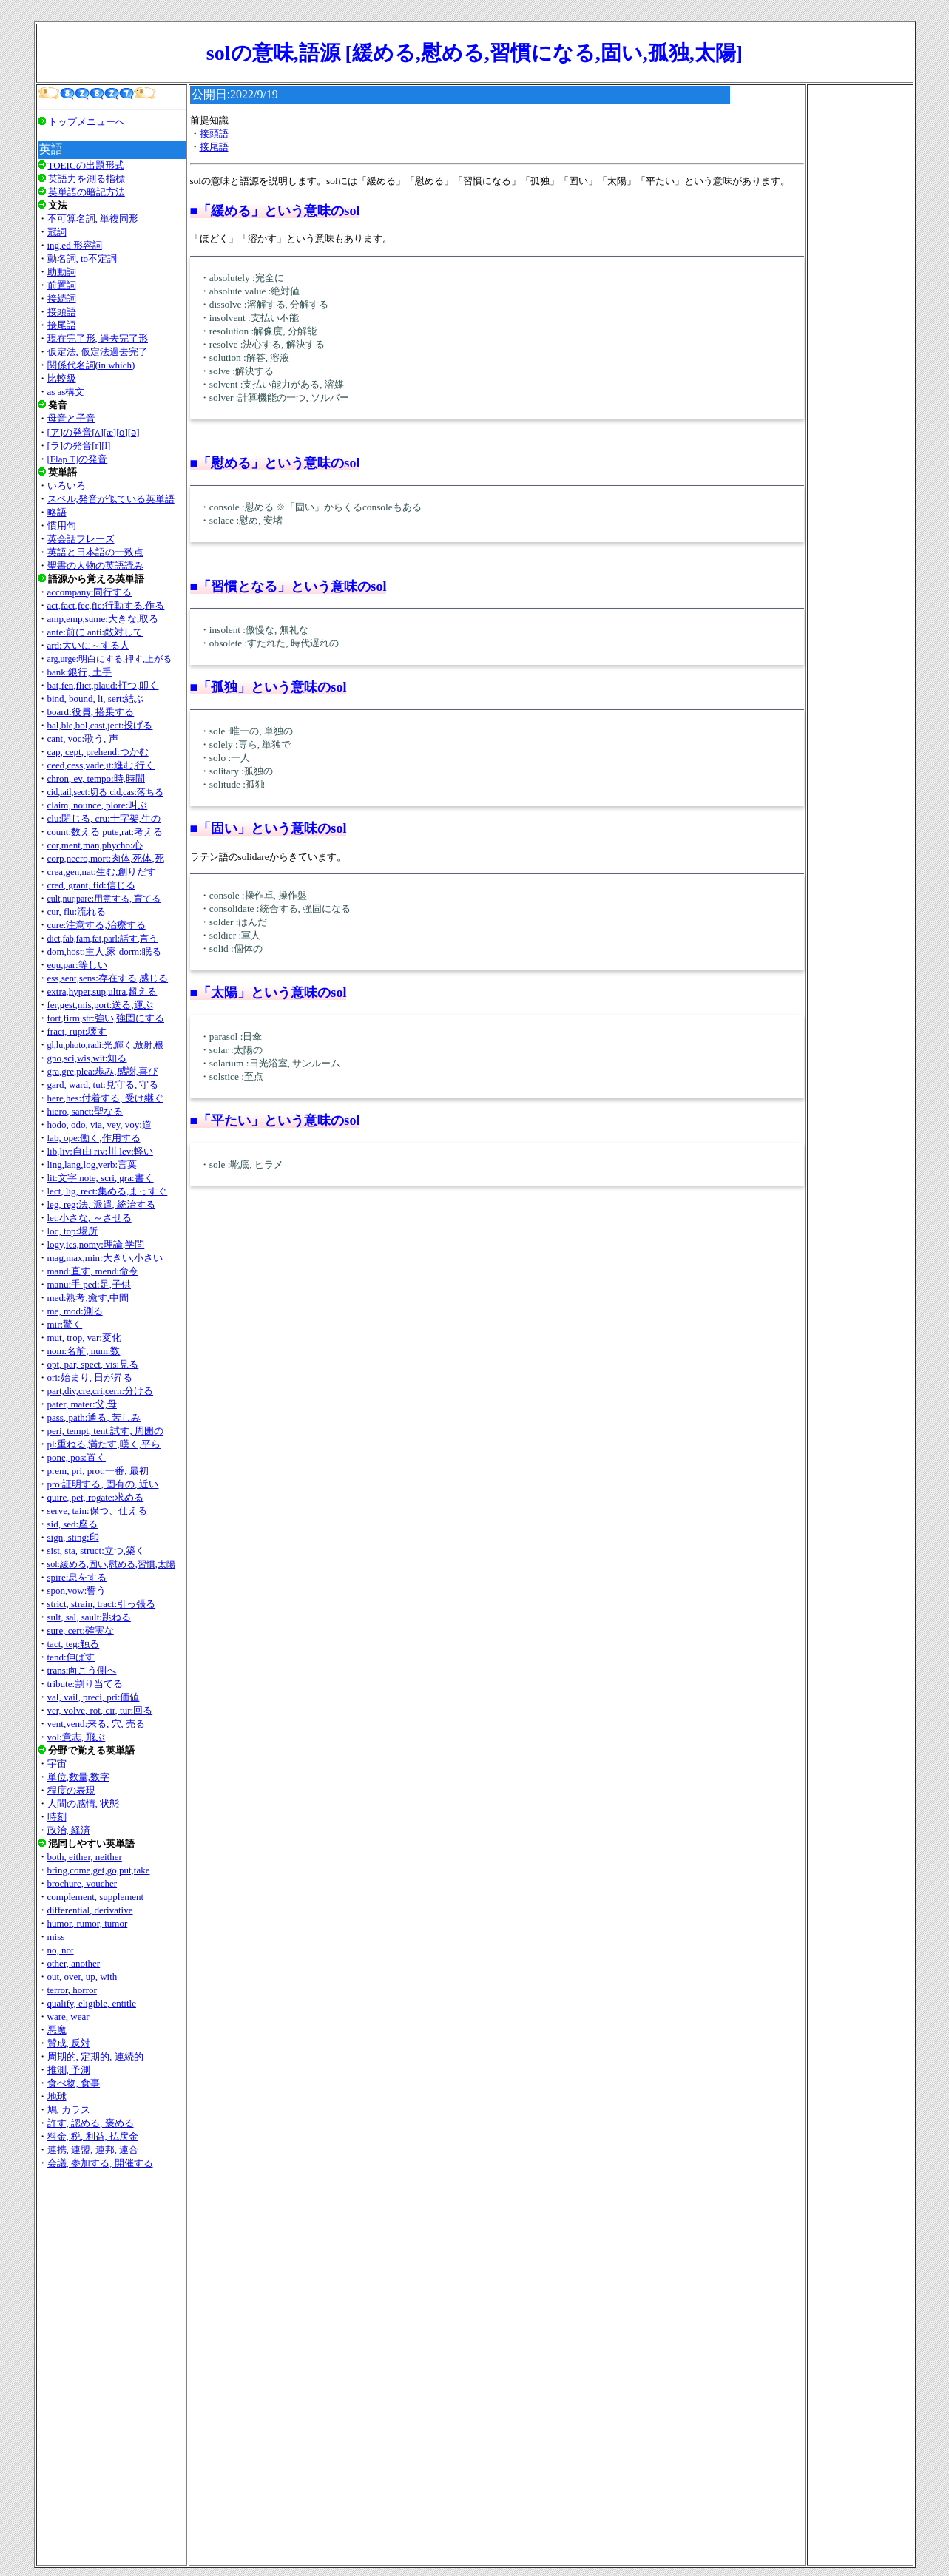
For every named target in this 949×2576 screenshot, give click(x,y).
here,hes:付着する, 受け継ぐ (105, 1097)
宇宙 (57, 1763)
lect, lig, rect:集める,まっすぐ (107, 1191)
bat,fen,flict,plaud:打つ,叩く (103, 685)
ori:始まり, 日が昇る (90, 1377)
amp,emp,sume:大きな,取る (103, 618)
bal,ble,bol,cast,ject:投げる (100, 725)
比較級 (61, 378)
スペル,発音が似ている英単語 (111, 498)
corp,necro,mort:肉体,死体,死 (105, 858)
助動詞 (61, 271)
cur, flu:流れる (77, 911)
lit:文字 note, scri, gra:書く (100, 1177)
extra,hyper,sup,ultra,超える (102, 991)
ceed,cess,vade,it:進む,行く (101, 765)
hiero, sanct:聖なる (85, 1111)
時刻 (57, 1816)
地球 (57, 2096)
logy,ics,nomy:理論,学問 (96, 1244)
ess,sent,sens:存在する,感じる (108, 978)
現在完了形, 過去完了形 (98, 338)
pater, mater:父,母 (82, 1404)
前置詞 (61, 285)
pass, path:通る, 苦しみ (94, 1417)
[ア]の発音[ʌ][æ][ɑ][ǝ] (93, 432)
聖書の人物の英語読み (95, 565)
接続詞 (61, 298)
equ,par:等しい (77, 964)
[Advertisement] (112, 2367)
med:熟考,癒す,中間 (88, 1297)
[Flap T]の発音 (77, 458)
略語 (57, 512)
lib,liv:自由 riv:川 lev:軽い (100, 1151)
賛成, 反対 (69, 2043)
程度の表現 (71, 1790)
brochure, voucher (82, 1883)
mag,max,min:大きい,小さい (105, 1257)
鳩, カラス (69, 2109)
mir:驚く (65, 1324)
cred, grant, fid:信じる (91, 884)
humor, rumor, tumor (87, 1923)
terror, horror (72, 1989)
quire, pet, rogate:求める (95, 1497)
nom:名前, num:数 (84, 1350)
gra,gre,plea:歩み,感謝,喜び (102, 1071)
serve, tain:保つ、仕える (97, 1510)
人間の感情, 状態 (83, 1803)
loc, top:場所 (72, 1231)
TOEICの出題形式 (86, 165)
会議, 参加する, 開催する (100, 2162)
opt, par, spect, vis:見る (93, 1364)
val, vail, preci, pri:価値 (93, 1697)
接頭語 (61, 311)
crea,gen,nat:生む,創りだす (102, 871)
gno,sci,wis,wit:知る (87, 1058)
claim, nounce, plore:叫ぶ (97, 805)
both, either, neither (84, 1856)
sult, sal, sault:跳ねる (89, 1617)
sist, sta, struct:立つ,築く (96, 1550)
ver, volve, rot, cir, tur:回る (100, 1710)
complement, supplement (95, 1896)
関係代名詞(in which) (91, 365)
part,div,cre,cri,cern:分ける (100, 1390)
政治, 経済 (69, 1830)
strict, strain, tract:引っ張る (101, 1603)
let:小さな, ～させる (89, 1217)
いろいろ (66, 485)
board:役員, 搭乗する (91, 711)
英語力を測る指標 (86, 178)
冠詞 (57, 231)
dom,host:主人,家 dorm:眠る (104, 951)
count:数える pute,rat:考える (105, 831)
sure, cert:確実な (80, 1630)
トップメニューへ (86, 121)
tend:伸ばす (71, 1657)
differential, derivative (90, 1910)
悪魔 (57, 2029)
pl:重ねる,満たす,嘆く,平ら (104, 1444)
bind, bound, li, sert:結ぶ (95, 698)
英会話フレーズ (81, 538)
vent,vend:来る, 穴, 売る (96, 1723)
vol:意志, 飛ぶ (76, 1736)
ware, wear (68, 2016)
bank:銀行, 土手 (79, 671)
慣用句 (61, 525)
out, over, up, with (82, 1976)
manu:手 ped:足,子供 (89, 1284)
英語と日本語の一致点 (95, 552)
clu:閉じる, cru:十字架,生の (104, 818)
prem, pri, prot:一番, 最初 (98, 1470)
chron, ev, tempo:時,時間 (96, 778)
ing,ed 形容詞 (74, 245)
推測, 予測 (69, 2069)
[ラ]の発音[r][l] (79, 445)
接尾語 (61, 325)
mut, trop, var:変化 (84, 1337)
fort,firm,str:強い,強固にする (106, 1018)
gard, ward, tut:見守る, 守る (103, 1084)
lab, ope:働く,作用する (94, 1137)
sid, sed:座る (72, 1523)
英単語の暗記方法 (86, 191)
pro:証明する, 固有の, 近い (103, 1484)
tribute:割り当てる (85, 1683)
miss (56, 1936)
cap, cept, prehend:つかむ (98, 751)
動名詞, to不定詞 (82, 258)
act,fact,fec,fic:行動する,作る (106, 605)
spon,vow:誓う (77, 1590)
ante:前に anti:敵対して (95, 632)
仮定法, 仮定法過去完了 (98, 351)
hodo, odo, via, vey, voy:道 (99, 1124)
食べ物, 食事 (74, 2083)
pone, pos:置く (76, 1457)
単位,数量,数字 (78, 1776)
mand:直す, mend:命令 (93, 1271)
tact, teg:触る (73, 1643)
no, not (60, 1949)
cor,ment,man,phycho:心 (95, 845)
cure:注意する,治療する (96, 924)
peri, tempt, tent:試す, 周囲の (105, 1430)
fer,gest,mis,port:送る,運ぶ (100, 1004)
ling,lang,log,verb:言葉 (92, 1164)
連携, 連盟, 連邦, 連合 (93, 2149)
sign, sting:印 (73, 1537)
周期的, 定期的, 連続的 (95, 2056)
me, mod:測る (75, 1310)
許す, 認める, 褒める (90, 2123)
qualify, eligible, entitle (91, 2003)
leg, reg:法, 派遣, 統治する (101, 1204)
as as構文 (66, 391)
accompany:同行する (89, 592)
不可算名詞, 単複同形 (93, 218)
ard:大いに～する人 (88, 645)
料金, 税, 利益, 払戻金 (93, 2136)
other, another (74, 1963)
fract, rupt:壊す (77, 1031)
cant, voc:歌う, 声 (82, 738)
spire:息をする (77, 1577)
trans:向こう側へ (82, 1670)
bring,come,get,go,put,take (98, 1870)
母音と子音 (71, 418)
